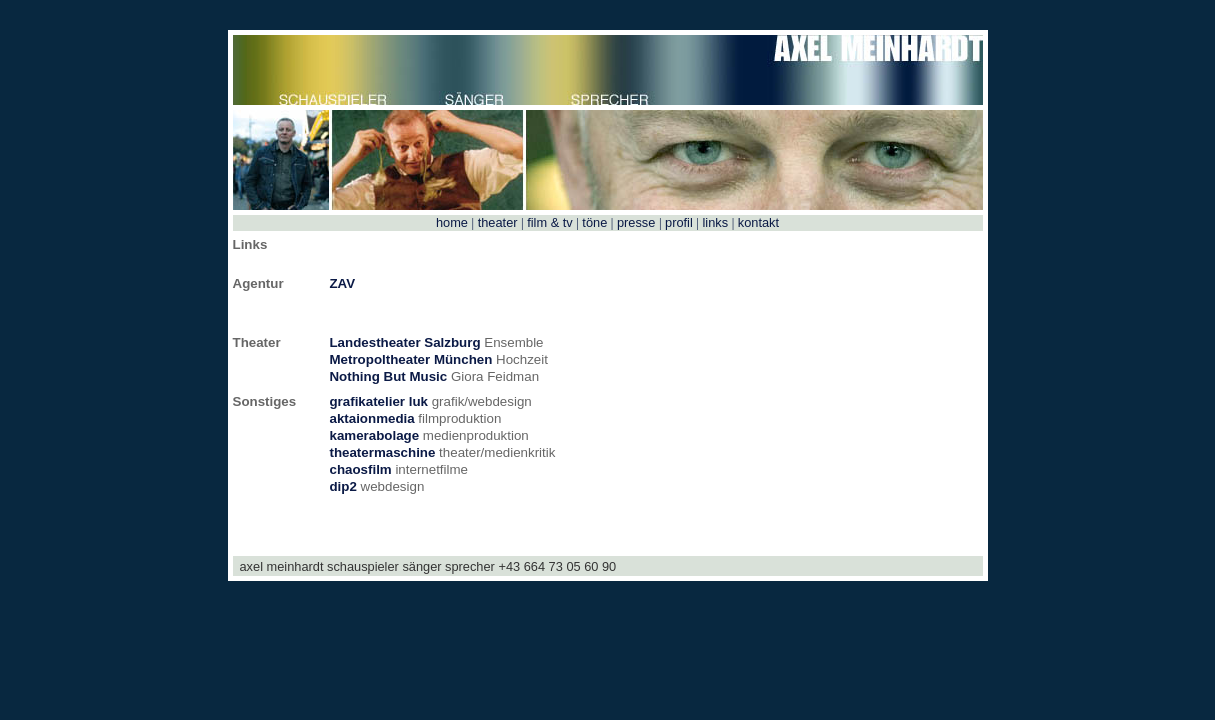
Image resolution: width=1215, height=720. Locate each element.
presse (636, 222)
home (454, 222)
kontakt (756, 222)
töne (595, 222)
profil (679, 222)
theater (497, 222)
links (715, 222)
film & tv (550, 222)
